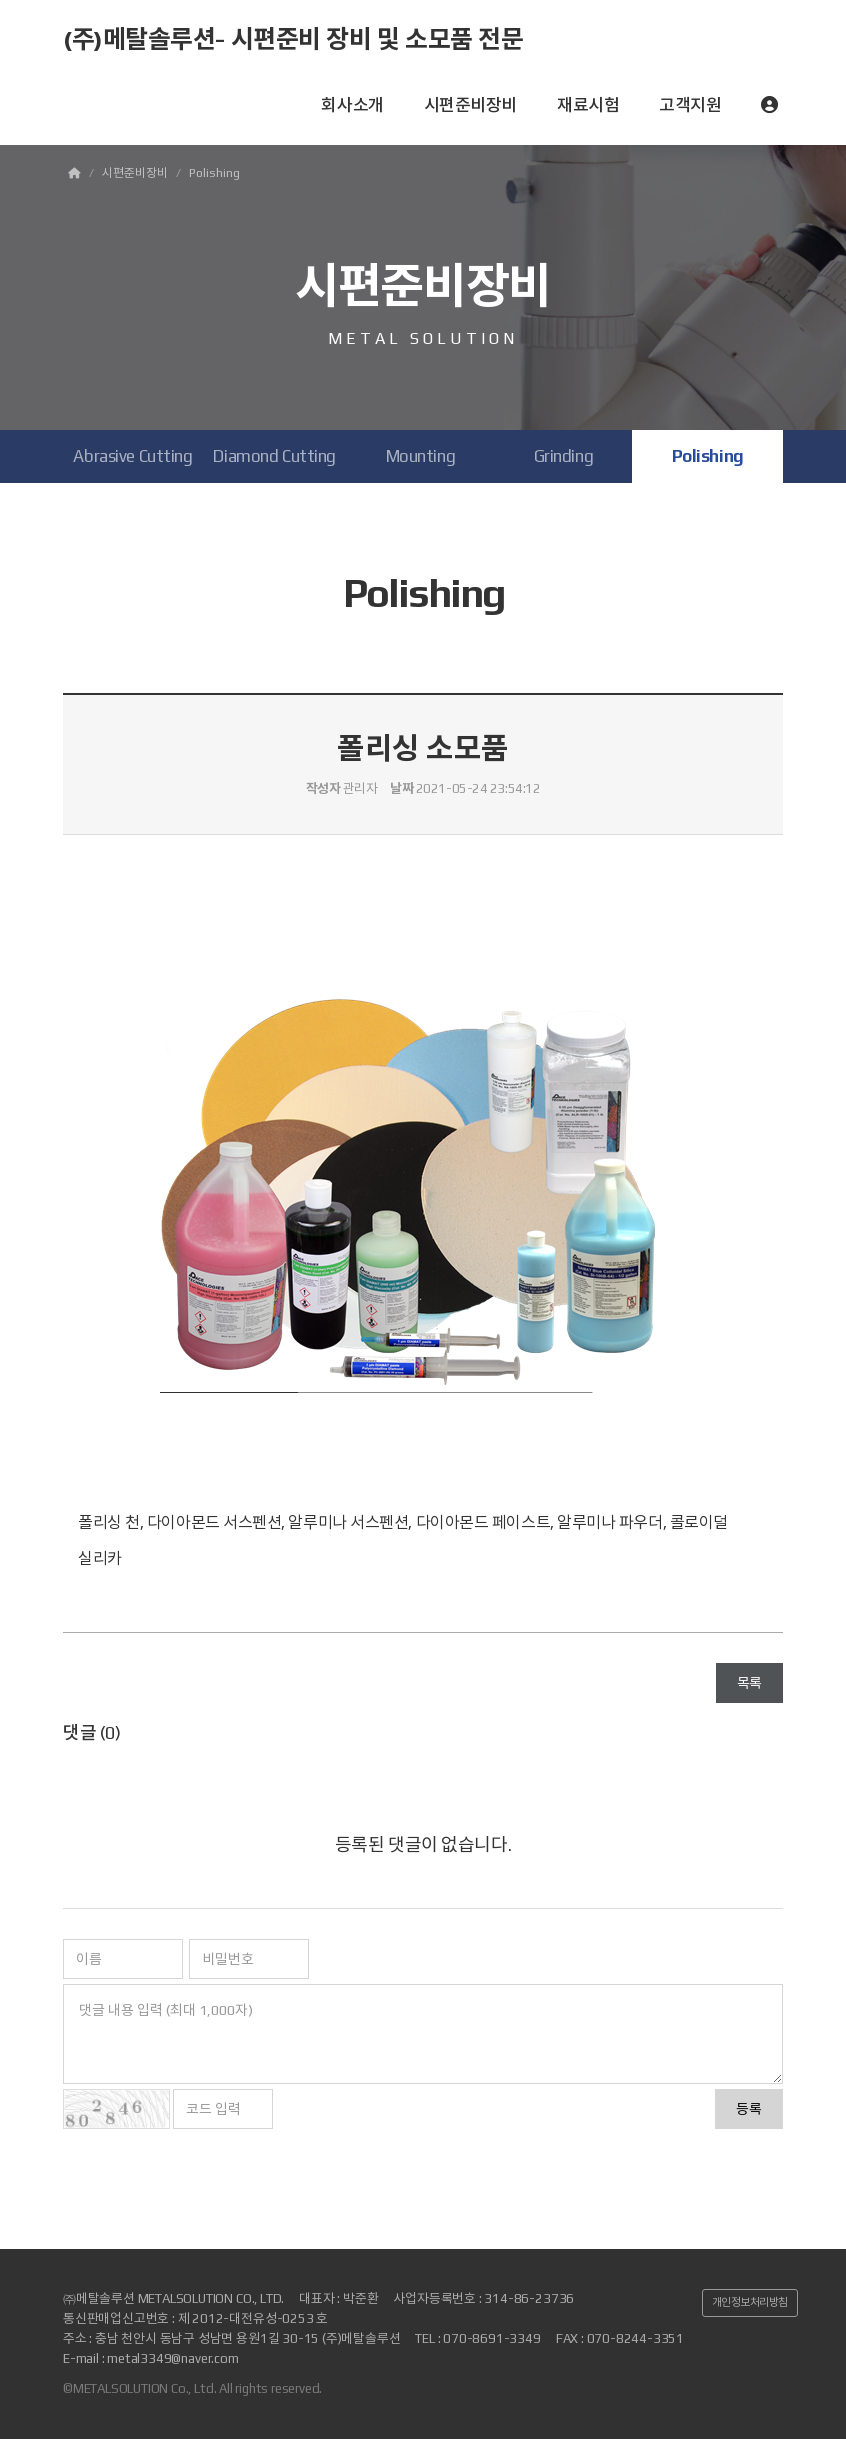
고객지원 (690, 105)
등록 (749, 2109)
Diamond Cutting (274, 456)
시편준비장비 (470, 105)
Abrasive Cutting (132, 456)
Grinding (564, 456)
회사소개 (352, 105)
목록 (749, 1683)
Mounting (421, 456)
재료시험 (588, 105)
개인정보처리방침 (750, 2302)
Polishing (708, 456)
